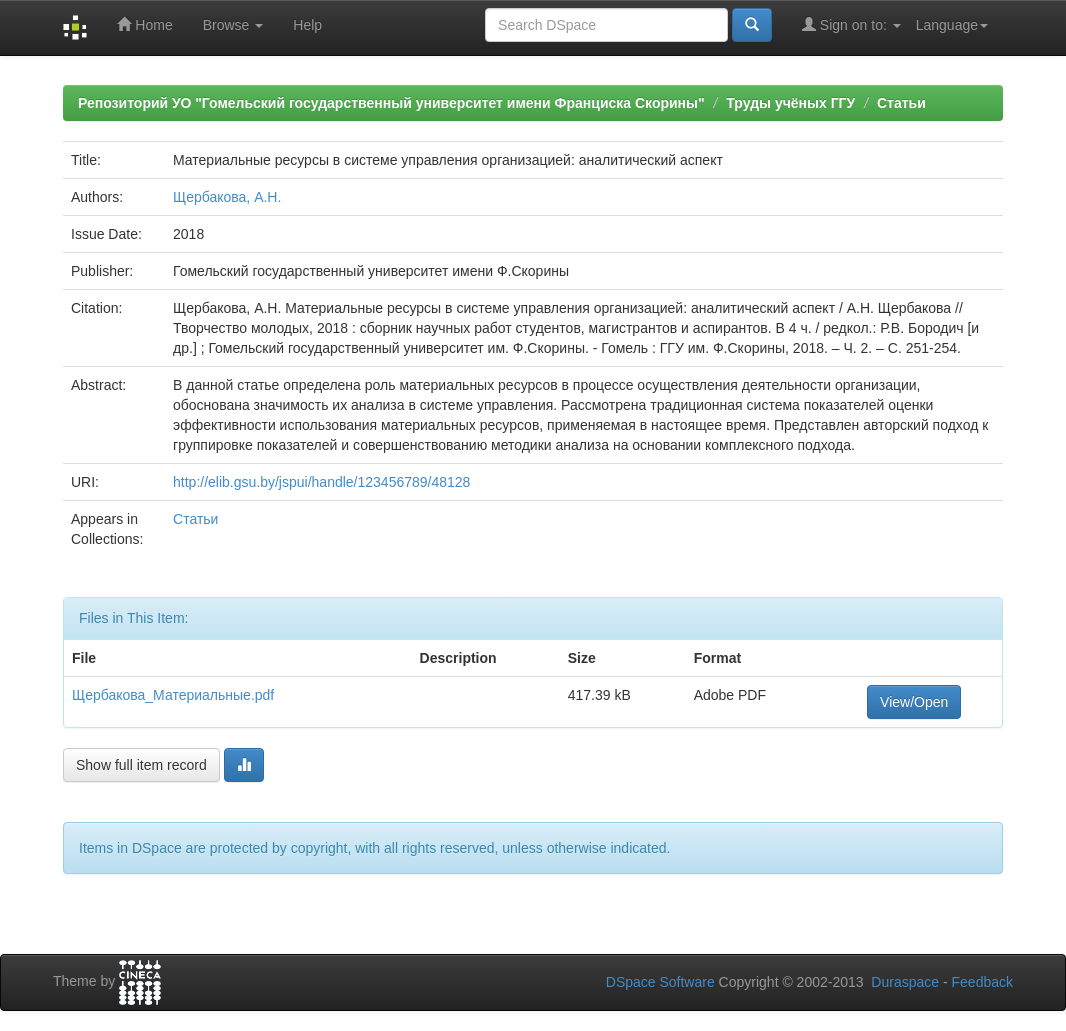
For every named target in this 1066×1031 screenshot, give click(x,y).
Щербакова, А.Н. (227, 197)
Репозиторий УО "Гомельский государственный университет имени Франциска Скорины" (391, 103)
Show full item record (141, 765)
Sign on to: (851, 24)
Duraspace (905, 982)
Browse (233, 25)
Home (144, 24)
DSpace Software (660, 982)
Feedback (982, 982)
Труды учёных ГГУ (790, 103)
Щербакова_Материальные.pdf (173, 695)
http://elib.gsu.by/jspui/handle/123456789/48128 (321, 482)
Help (307, 25)
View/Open (914, 702)
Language (952, 25)
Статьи (901, 103)
